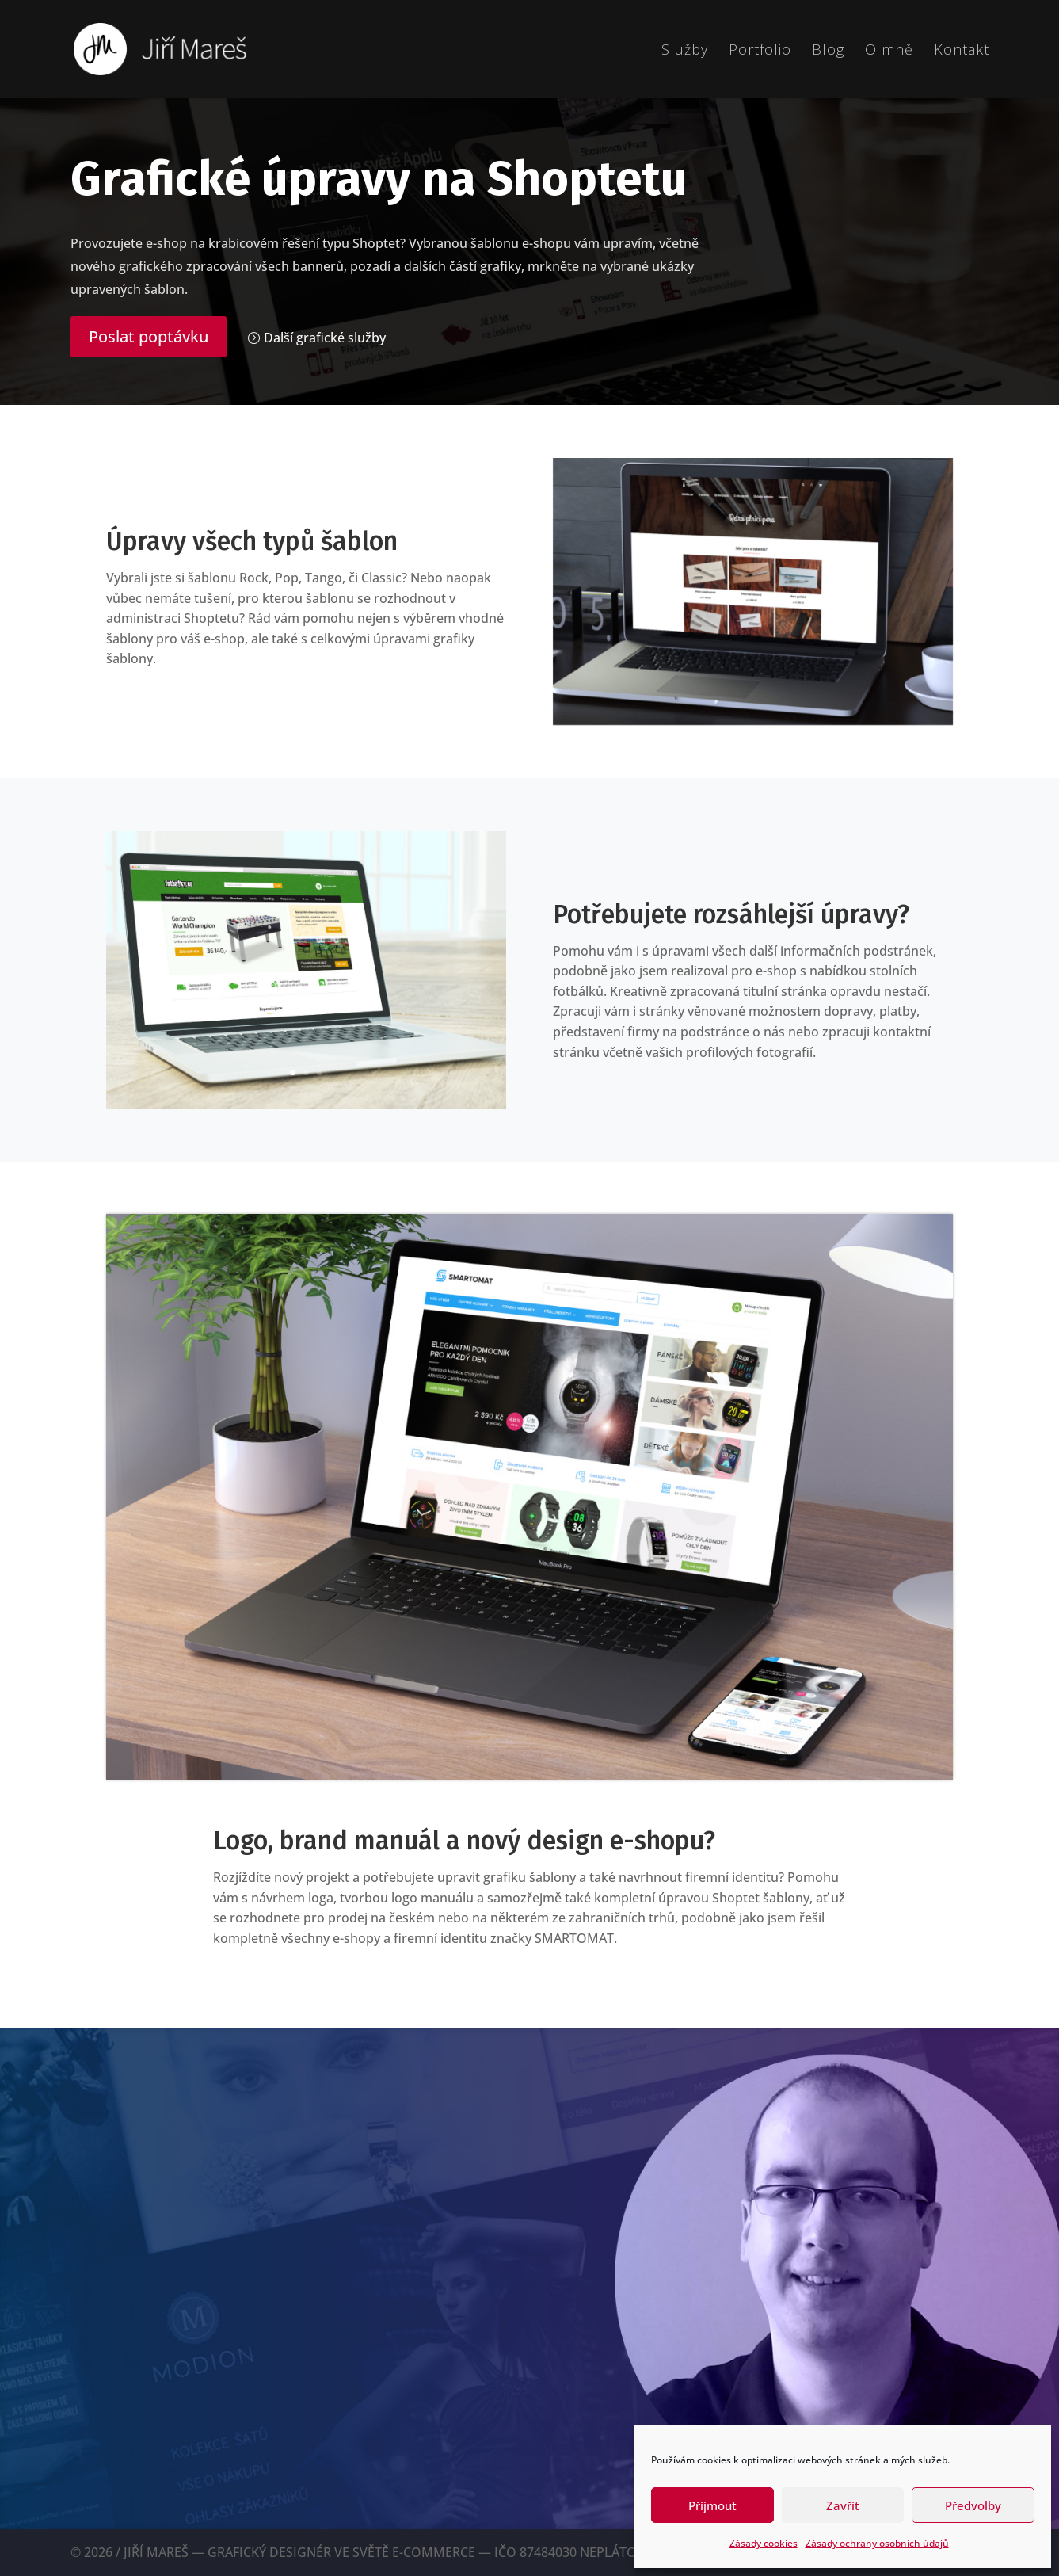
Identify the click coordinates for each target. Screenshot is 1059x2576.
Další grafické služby (325, 337)
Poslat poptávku (148, 336)
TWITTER (102, 2452)
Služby (684, 51)
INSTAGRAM (208, 2452)
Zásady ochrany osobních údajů (877, 2543)
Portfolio (760, 51)
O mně (889, 51)
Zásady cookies (763, 2543)
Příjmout (712, 2505)
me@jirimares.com (140, 2366)
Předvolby (973, 2505)
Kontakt (961, 51)
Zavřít (842, 2505)
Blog (828, 51)
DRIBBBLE (319, 2452)
